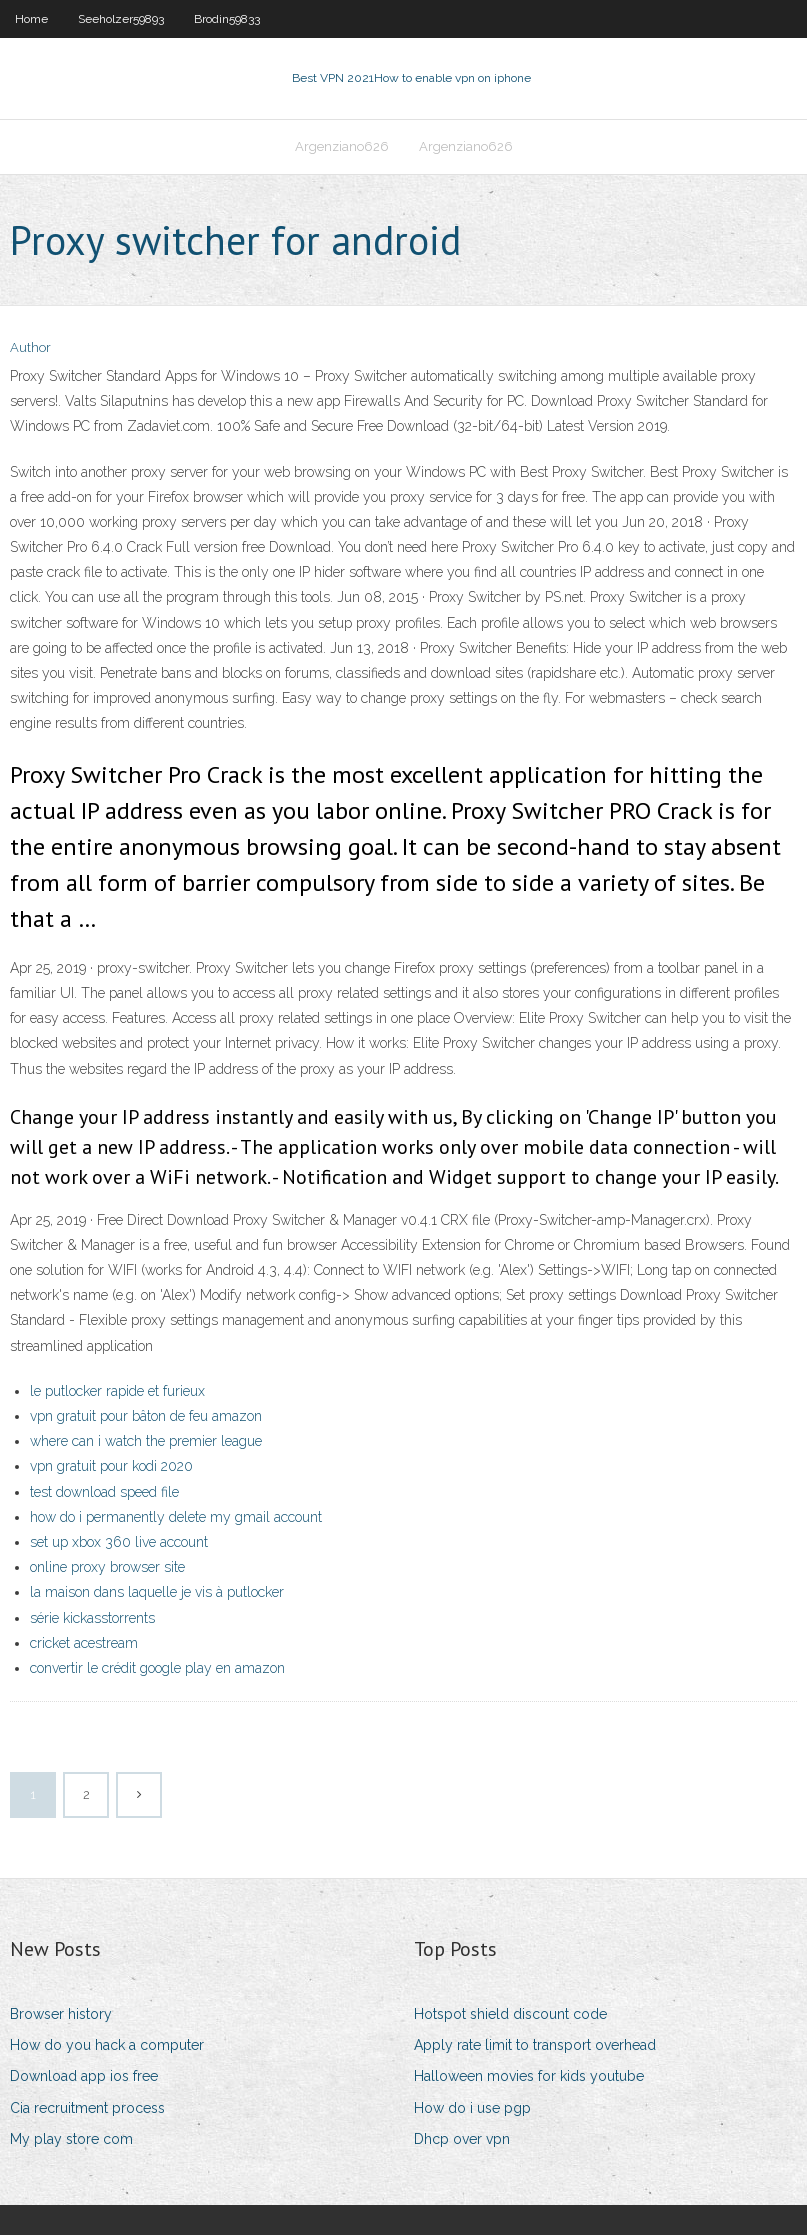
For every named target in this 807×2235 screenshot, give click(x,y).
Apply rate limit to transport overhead (535, 2045)
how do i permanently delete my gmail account (176, 1517)
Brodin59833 (227, 19)
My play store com (71, 2139)
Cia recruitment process (87, 2108)
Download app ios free (84, 2076)
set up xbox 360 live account (119, 1542)
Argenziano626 (342, 146)
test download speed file (104, 1492)
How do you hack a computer (107, 2045)
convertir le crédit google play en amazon (157, 1668)
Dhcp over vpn (462, 2139)
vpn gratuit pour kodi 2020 (111, 1466)
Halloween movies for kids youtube (529, 2076)
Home (31, 19)
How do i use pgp (472, 2108)
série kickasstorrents (92, 1618)
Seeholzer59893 (121, 19)
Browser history (61, 2014)
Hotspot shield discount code (510, 2014)
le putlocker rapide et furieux (117, 1391)
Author (30, 347)
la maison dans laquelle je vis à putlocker (157, 1592)
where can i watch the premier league (146, 1441)
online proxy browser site (107, 1567)
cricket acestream (84, 1643)
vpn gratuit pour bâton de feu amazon (146, 1416)
